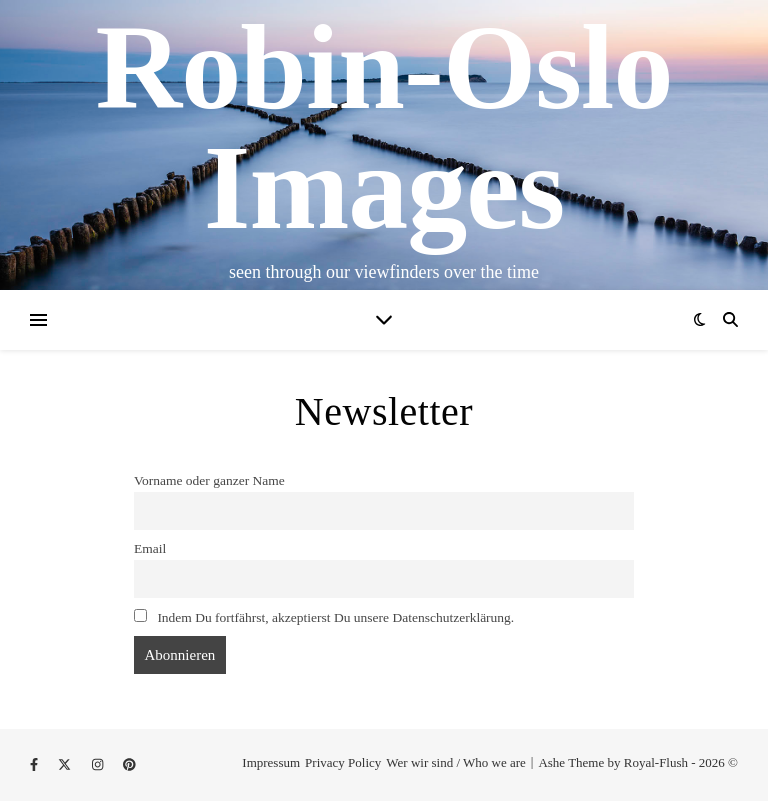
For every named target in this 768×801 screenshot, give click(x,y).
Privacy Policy (343, 762)
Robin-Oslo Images (384, 128)
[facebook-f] (35, 764)
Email (150, 548)
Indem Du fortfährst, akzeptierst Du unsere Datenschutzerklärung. (324, 617)
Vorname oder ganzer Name (209, 480)
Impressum (271, 762)
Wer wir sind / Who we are (456, 762)
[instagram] (99, 764)
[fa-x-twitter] (66, 764)
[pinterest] (129, 764)
